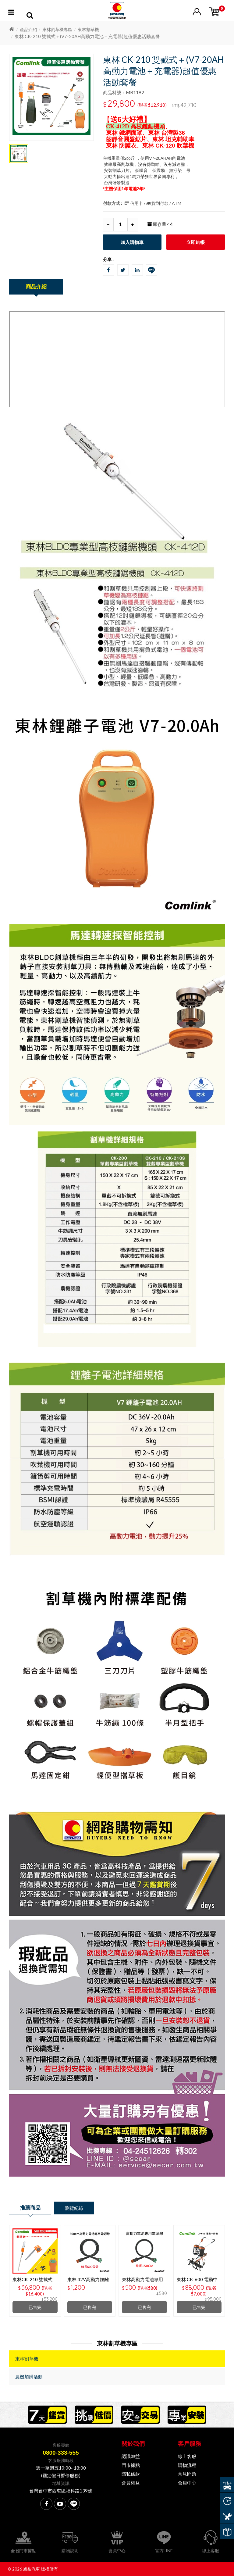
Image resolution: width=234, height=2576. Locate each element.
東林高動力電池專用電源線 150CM (142, 2282)
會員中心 (187, 2482)
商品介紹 (36, 286)
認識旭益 (131, 2456)
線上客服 (187, 2456)
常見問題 (187, 2474)
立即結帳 (195, 242)
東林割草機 (88, 29)
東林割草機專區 (57, 29)
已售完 (35, 2307)
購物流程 (187, 2465)
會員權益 (131, 2482)
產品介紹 (28, 29)
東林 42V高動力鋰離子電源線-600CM (88, 2282)
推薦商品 (30, 2207)
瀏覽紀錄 (74, 2208)
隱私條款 (131, 2474)
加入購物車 (132, 242)
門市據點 (131, 2465)
